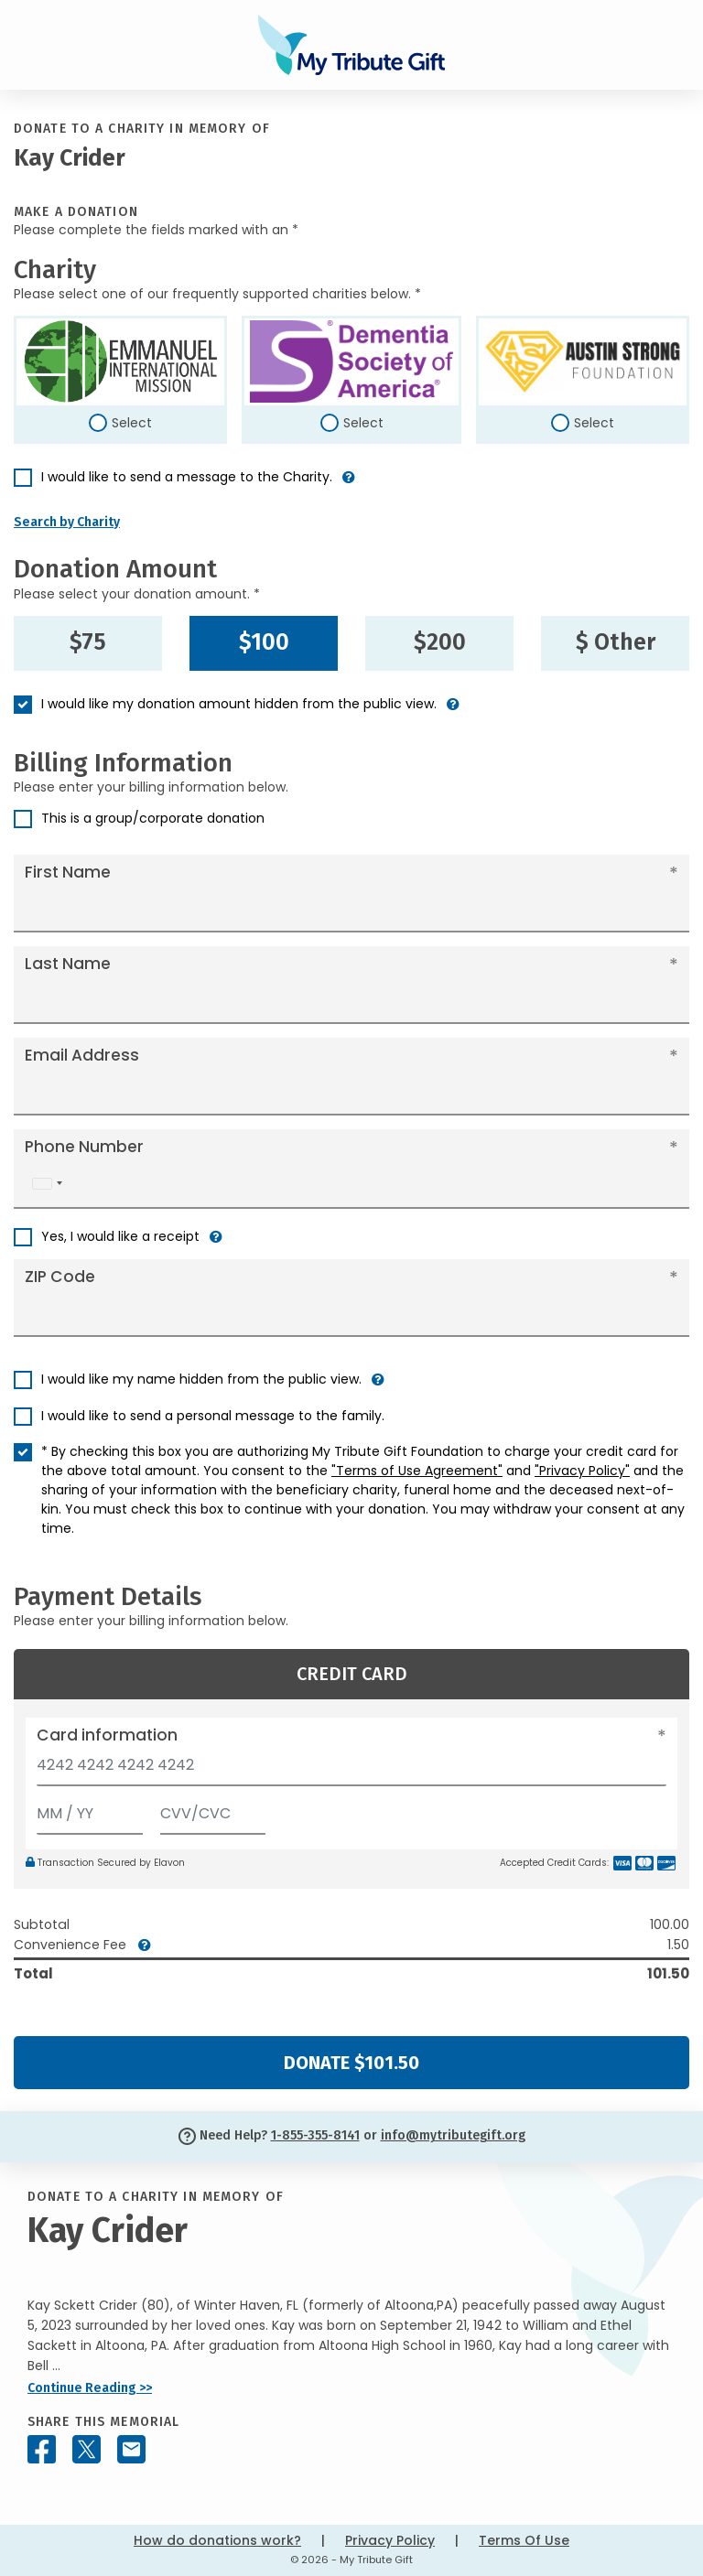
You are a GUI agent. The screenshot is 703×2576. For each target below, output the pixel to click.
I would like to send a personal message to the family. (212, 1416)
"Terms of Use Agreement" (417, 1470)
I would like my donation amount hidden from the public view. (239, 704)
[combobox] (47, 1184)
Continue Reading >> (89, 2388)
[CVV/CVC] (213, 1809)
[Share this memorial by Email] (131, 2449)
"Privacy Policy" (582, 1470)
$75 (88, 642)
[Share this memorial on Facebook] (41, 2449)
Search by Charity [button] (67, 522)
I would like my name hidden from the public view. (201, 1379)
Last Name (68, 964)
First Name (68, 872)
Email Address (82, 1055)
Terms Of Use (524, 2540)
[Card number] (351, 1770)
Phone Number (84, 1147)
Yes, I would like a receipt (120, 1236)
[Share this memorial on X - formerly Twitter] (86, 2449)
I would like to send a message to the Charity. (186, 477)
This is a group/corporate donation (153, 818)
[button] (348, 484)
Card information (107, 1735)
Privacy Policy (390, 2540)
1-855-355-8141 (315, 2135)
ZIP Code (60, 1277)
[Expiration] (90, 1809)
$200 (440, 642)
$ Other (615, 642)
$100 (264, 642)
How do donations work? (217, 2540)
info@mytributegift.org (453, 2135)
